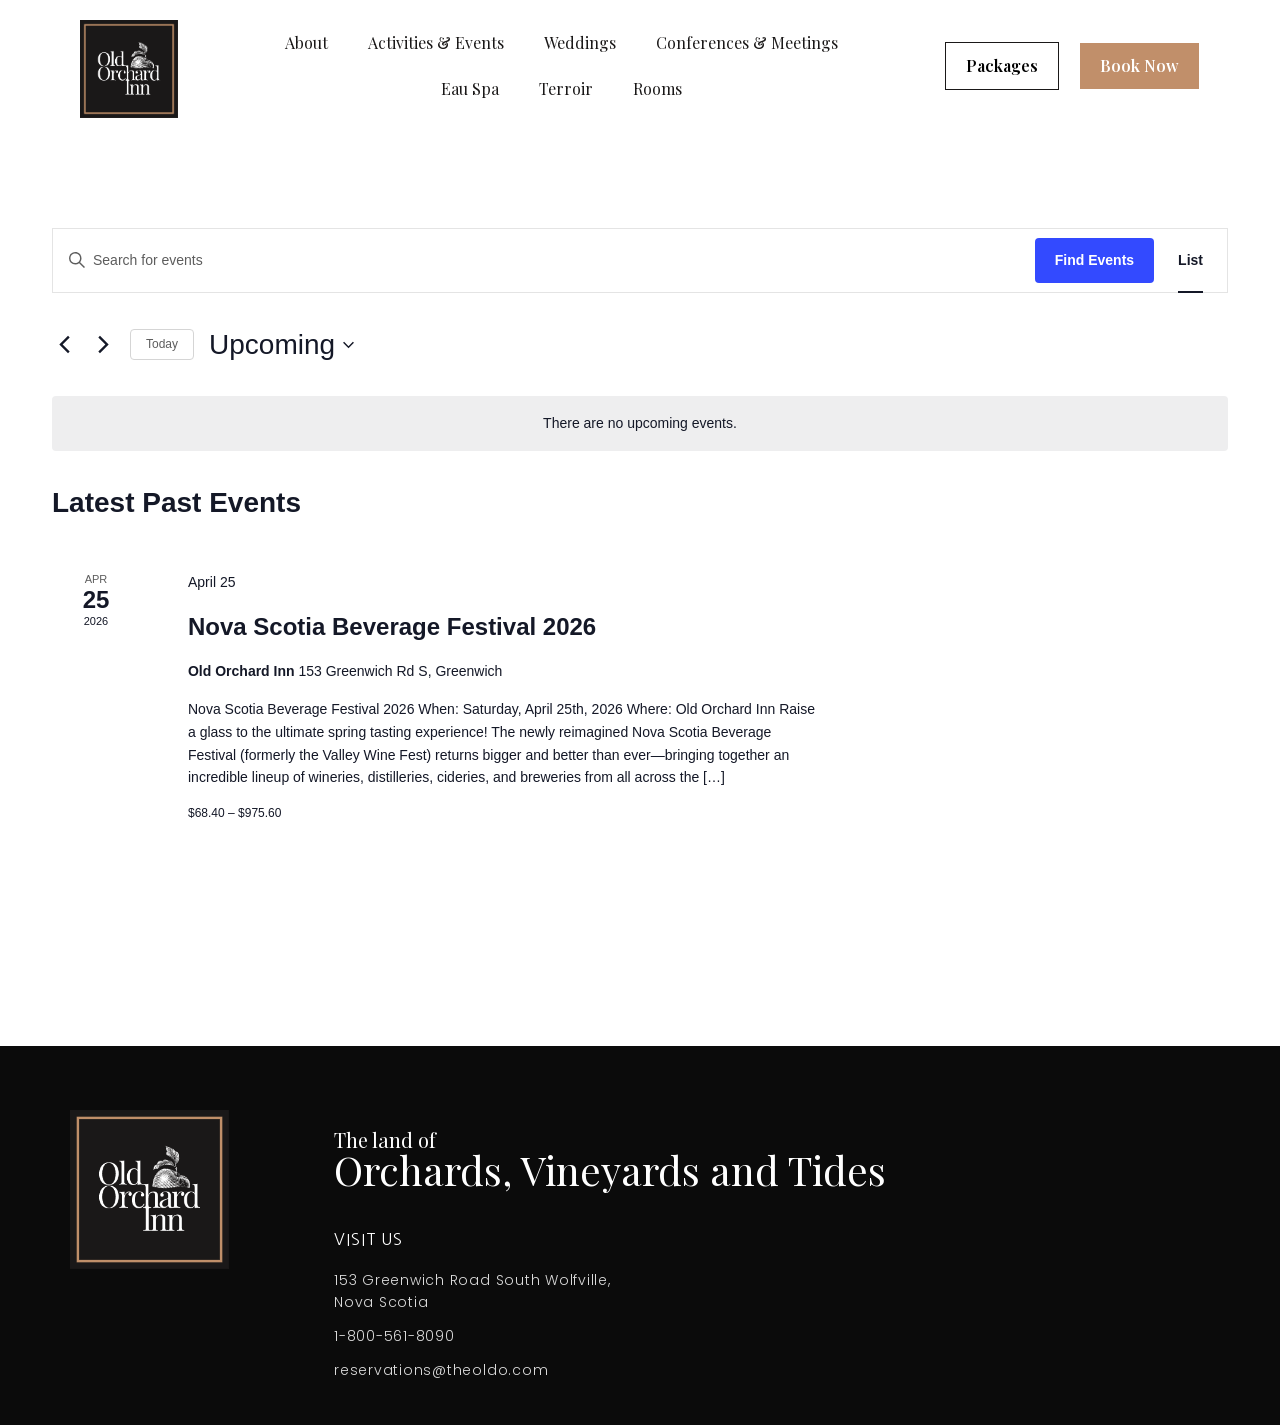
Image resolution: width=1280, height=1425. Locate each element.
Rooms (657, 88)
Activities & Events (436, 42)
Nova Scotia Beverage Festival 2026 (392, 626)
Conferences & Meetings (747, 42)
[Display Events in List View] (1190, 260)
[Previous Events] (64, 345)
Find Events (1094, 260)
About (306, 42)
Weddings (580, 42)
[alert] (640, 423)
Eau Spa (470, 88)
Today (162, 344)
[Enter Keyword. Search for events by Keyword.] (544, 260)
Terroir (566, 88)
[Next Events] (103, 345)
